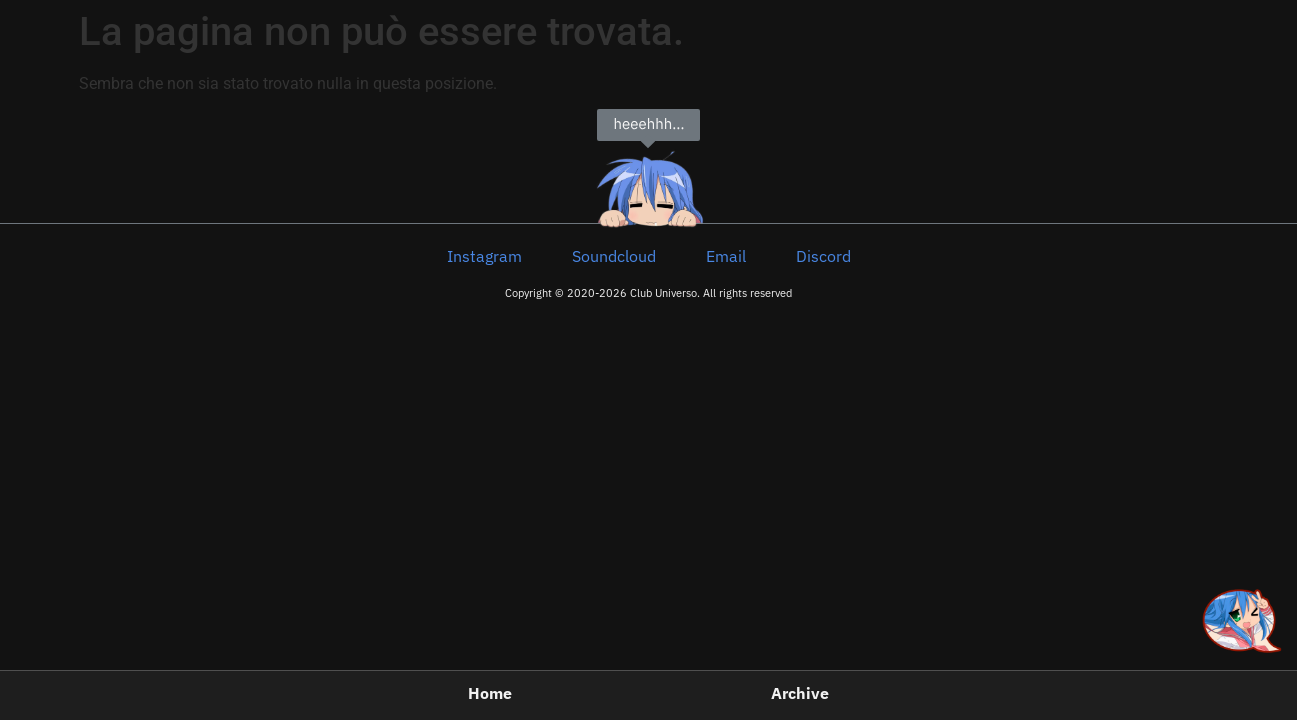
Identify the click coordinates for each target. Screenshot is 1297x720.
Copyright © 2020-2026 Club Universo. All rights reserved (648, 293)
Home (490, 694)
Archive (800, 694)
